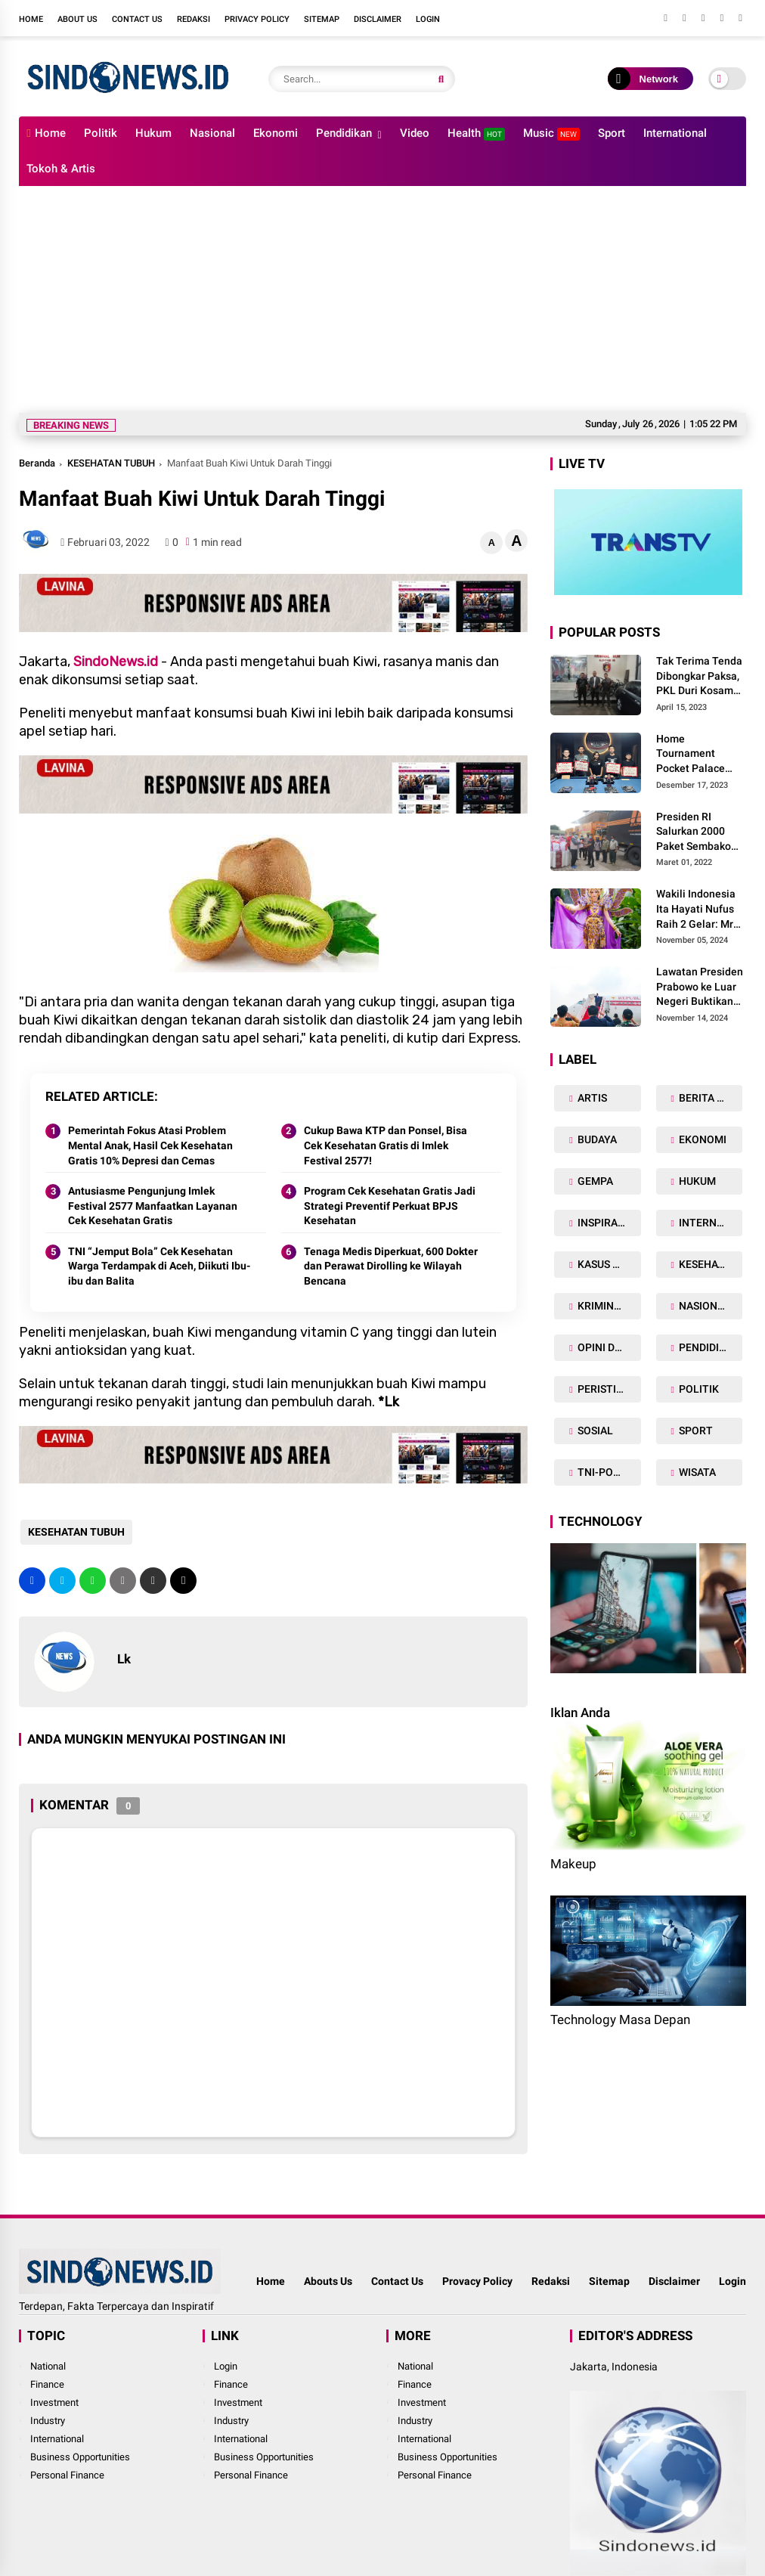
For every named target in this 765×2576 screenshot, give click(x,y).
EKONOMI (701, 1139)
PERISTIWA (603, 1389)
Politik (100, 133)
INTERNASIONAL (709, 1223)
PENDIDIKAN (708, 1347)
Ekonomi (275, 133)
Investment (54, 2402)
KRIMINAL (601, 1306)
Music (551, 133)
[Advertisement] (382, 299)
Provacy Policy (477, 2281)
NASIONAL (703, 1306)
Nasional (212, 133)
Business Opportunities (80, 2457)
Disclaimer (377, 19)
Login (428, 19)
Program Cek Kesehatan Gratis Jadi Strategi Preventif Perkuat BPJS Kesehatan (389, 1205)
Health (476, 133)
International (675, 133)
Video (414, 133)
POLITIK (698, 1389)
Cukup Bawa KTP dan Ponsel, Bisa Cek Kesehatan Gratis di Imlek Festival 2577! (385, 1145)
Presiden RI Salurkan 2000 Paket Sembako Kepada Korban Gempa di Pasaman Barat (693, 832)
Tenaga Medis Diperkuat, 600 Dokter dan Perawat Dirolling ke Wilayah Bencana (391, 1266)
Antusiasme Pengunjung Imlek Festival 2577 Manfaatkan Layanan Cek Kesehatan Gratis (152, 1205)
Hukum (153, 133)
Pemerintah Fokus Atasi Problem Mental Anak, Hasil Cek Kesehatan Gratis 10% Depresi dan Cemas (150, 1145)
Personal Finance (67, 2475)
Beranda (37, 463)
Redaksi (193, 19)
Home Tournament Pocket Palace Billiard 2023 (690, 755)
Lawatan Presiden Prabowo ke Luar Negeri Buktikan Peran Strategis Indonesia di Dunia (700, 987)
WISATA (696, 1472)
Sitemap (321, 19)
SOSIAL (594, 1430)
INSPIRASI (601, 1223)
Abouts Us (328, 2281)
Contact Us (137, 19)
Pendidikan (344, 133)
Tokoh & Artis (60, 168)
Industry (47, 2420)
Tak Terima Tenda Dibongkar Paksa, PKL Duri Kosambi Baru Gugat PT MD (700, 677)
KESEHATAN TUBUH (111, 463)
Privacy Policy (257, 19)
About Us (77, 19)
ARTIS (591, 1098)
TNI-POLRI (602, 1472)
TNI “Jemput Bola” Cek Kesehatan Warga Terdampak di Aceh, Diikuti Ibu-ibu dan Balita (159, 1266)
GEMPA (594, 1181)
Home (31, 19)
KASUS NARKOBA (608, 1264)
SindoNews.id (115, 661)
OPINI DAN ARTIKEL (608, 1347)
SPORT (695, 1430)
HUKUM (696, 1181)
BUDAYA (596, 1139)
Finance (47, 2384)
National (48, 2366)
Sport (611, 133)
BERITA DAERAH (709, 1098)
